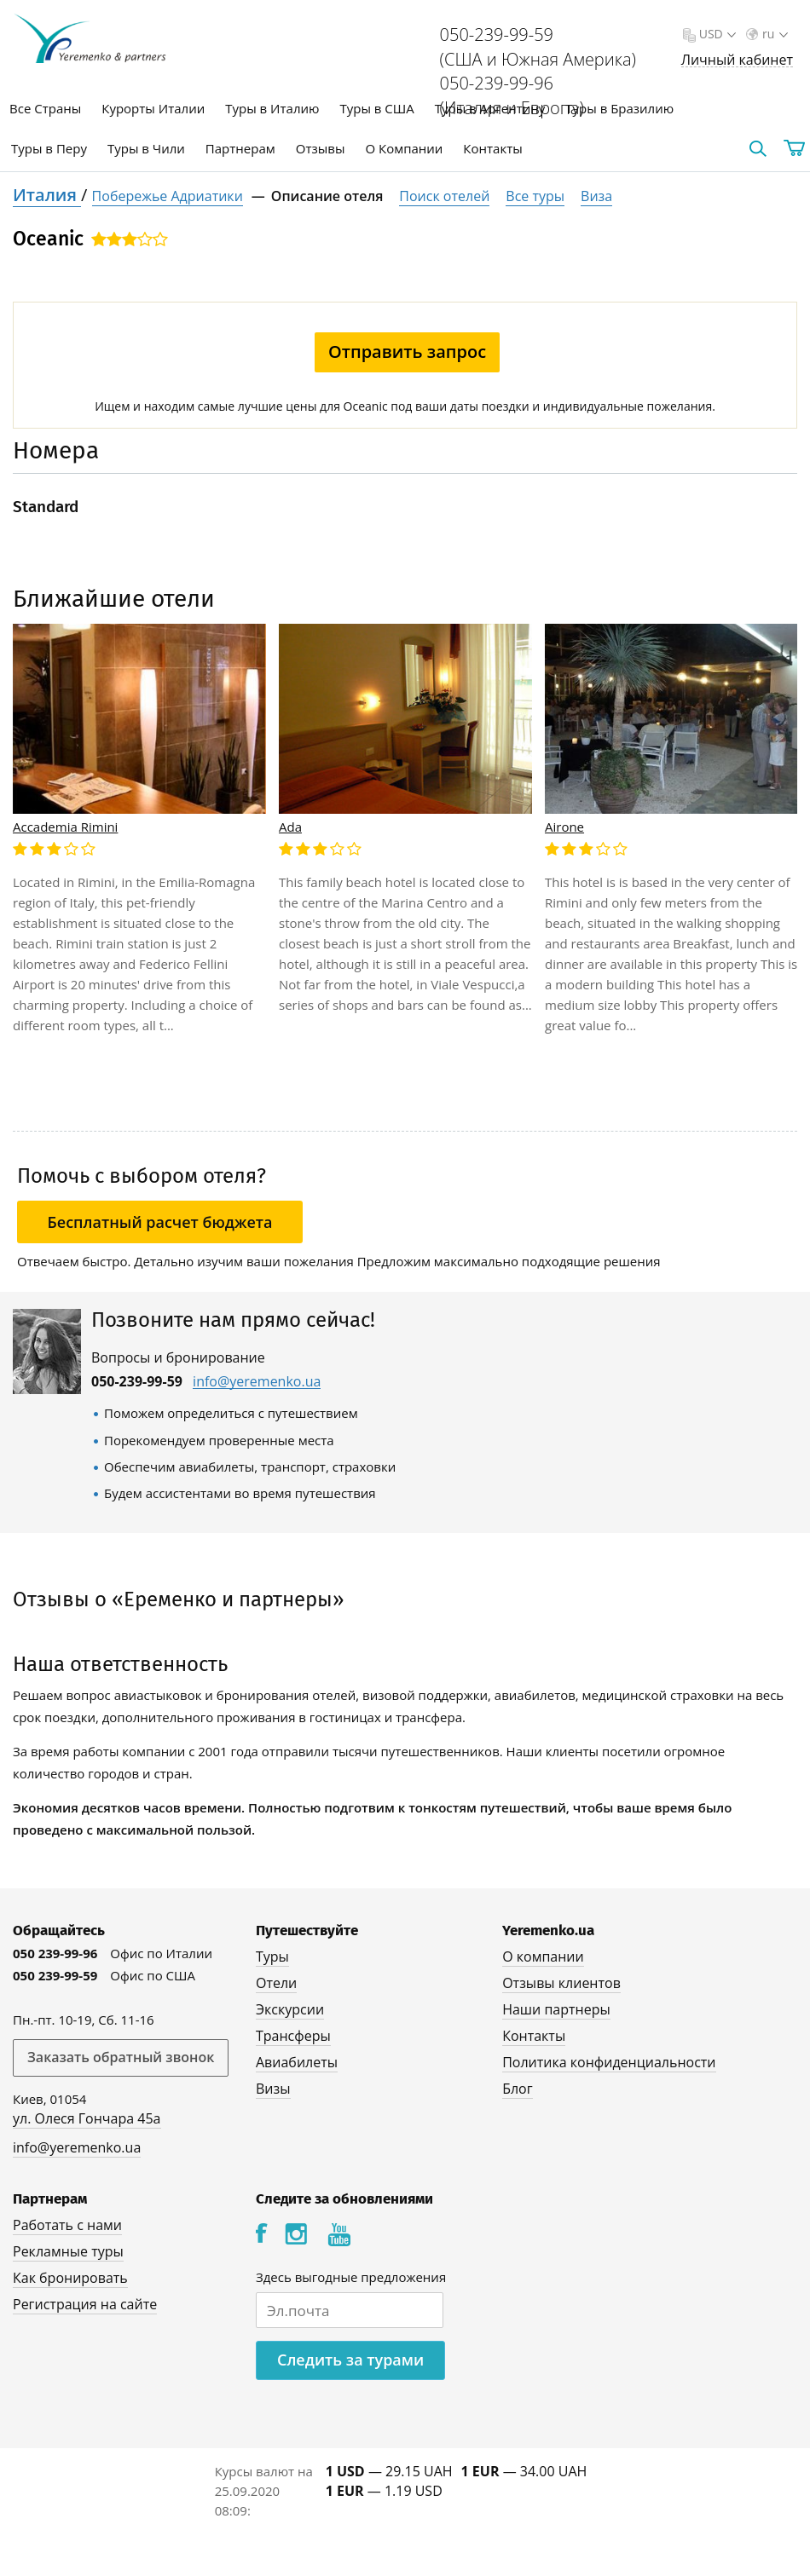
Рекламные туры (68, 2251)
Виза (596, 196)
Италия (47, 194)
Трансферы (293, 2035)
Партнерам (240, 148)
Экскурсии (290, 2009)
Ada (290, 826)
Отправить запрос (407, 351)
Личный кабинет (737, 60)
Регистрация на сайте (85, 2304)
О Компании (404, 148)
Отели (276, 1983)
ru (773, 34)
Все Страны (45, 108)
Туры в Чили (146, 148)
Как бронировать (70, 2277)
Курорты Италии (153, 108)
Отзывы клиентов (561, 1983)
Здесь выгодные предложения (351, 2276)
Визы (273, 2088)
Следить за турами (350, 2359)
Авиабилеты (297, 2062)
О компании (543, 1956)
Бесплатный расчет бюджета (160, 1222)
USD (716, 34)
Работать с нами (67, 2225)
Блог (517, 2088)
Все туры (535, 196)
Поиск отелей (444, 196)
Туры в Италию (272, 108)
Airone (564, 826)
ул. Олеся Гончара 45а (87, 2118)
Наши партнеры (556, 2009)
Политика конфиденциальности (608, 2062)
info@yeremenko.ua (257, 1381)
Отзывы (320, 148)
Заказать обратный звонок (120, 2057)
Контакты (492, 148)
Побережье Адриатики (167, 196)
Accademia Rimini (65, 826)
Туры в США (376, 108)
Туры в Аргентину (490, 108)
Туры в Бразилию (619, 108)
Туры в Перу (49, 148)
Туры (272, 1956)
